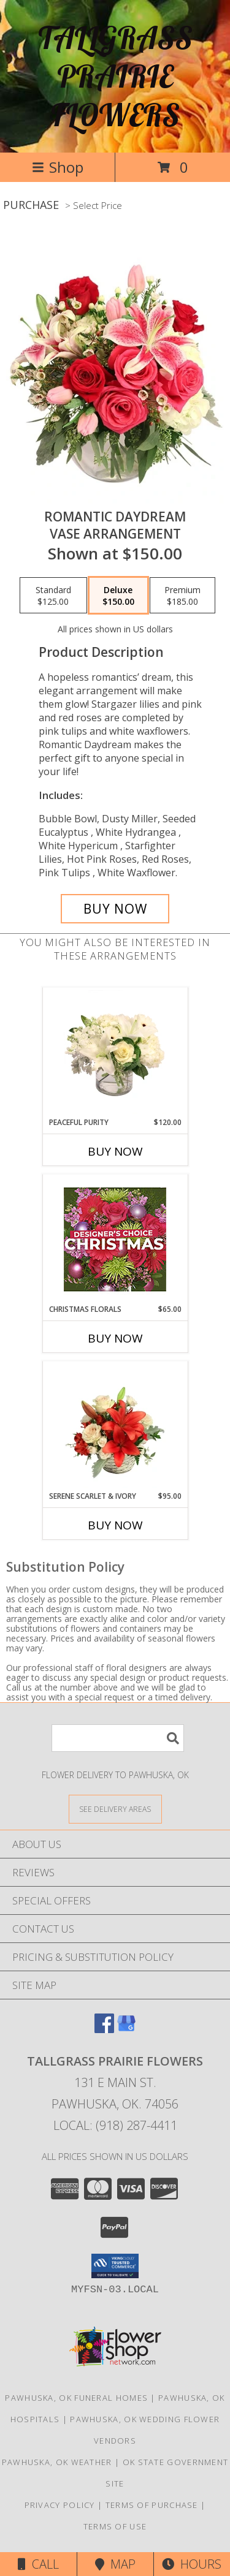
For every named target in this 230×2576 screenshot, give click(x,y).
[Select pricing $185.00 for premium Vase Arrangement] (182, 595)
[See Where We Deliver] (115, 1808)
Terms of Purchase (151, 2504)
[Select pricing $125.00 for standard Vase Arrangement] (53, 595)
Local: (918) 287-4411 (115, 2125)
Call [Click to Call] (38, 2564)
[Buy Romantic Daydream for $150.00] (115, 908)
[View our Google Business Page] (126, 2029)
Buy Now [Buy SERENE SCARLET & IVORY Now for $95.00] (115, 1525)
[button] (115, 2266)
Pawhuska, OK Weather (57, 2462)
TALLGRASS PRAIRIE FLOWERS (115, 76)
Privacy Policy (60, 2504)
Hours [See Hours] (191, 2564)
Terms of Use (115, 2526)
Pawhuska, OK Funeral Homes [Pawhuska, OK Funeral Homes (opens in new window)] (76, 2397)
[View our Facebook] (104, 2029)
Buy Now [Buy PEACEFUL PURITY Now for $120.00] (115, 1151)
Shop (57, 167)
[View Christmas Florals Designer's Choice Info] (115, 1239)
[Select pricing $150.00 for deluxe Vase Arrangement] (118, 595)
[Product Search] (118, 1738)
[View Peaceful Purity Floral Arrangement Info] (115, 1052)
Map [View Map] (115, 2564)
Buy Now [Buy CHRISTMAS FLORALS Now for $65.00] (115, 1338)
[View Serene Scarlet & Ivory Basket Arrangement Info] (115, 1426)
